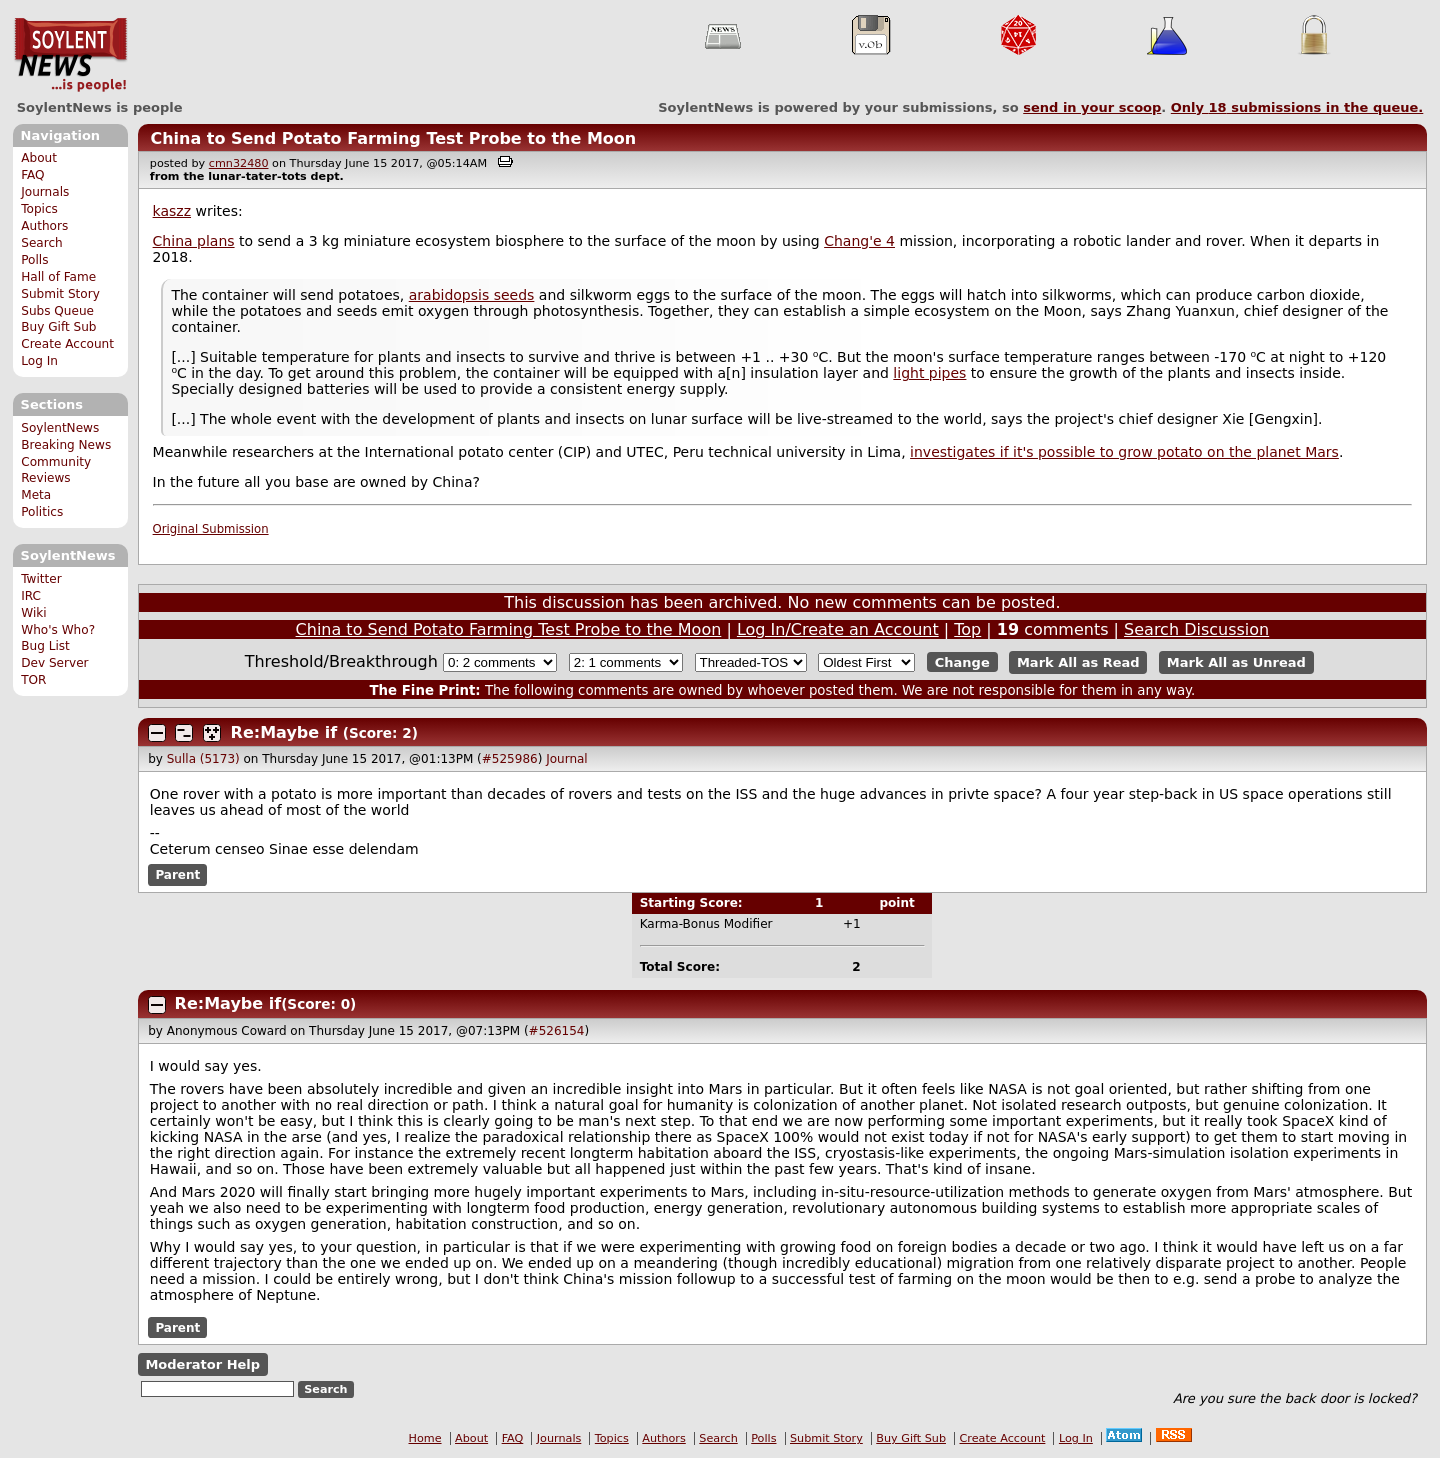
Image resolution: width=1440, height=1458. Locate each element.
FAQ (32, 175)
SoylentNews (70, 55)
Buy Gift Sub (58, 327)
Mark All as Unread (1236, 662)
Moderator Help (202, 1364)
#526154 (557, 1031)
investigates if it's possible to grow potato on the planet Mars (1124, 452)
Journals (45, 192)
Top (967, 629)
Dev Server (54, 663)
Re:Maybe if (284, 732)
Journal (567, 759)
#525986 (510, 759)
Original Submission (211, 529)
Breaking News (66, 445)
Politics (42, 512)
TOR (33, 680)
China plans (194, 241)
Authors (44, 226)
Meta (36, 495)
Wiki (33, 613)
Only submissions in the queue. (1297, 107)
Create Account (67, 344)
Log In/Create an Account (838, 629)
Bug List (45, 646)
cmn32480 (239, 163)
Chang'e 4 (859, 241)
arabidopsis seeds (472, 295)
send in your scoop (1092, 107)
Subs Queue (57, 311)
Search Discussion (1196, 629)
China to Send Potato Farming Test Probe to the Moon (393, 138)
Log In (39, 361)
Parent (177, 875)
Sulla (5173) (203, 759)
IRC (31, 596)
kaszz (172, 211)
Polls (34, 260)
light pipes (929, 373)
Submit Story (60, 294)
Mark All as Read (1078, 662)
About (39, 158)
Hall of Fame (58, 277)
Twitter (41, 579)
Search (42, 243)
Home (425, 1438)
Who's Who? (58, 630)
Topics (39, 209)
